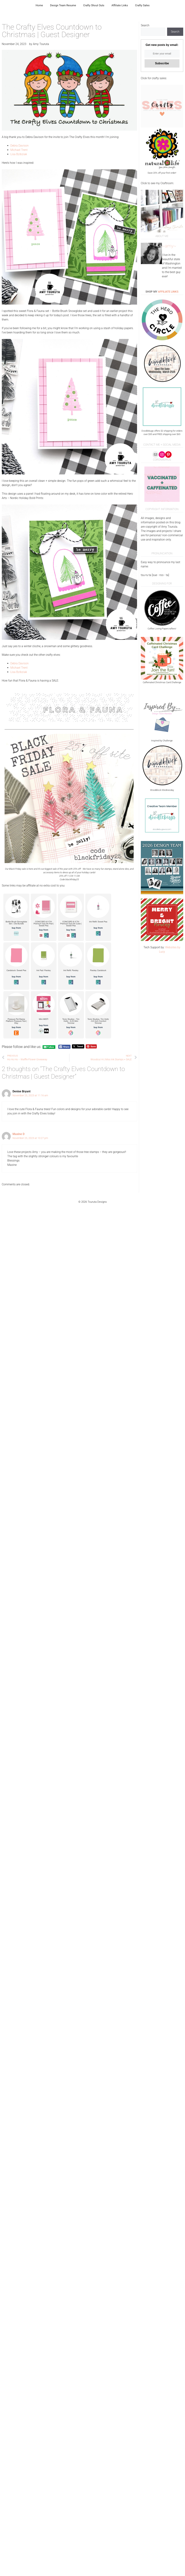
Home (39, 5)
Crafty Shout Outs (93, 5)
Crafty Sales (142, 5)
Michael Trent (19, 150)
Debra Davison (19, 145)
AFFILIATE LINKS (168, 291)
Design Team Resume (63, 5)
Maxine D (19, 1134)
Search (145, 25)
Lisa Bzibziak (18, 154)
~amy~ (169, 245)
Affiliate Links (119, 5)
